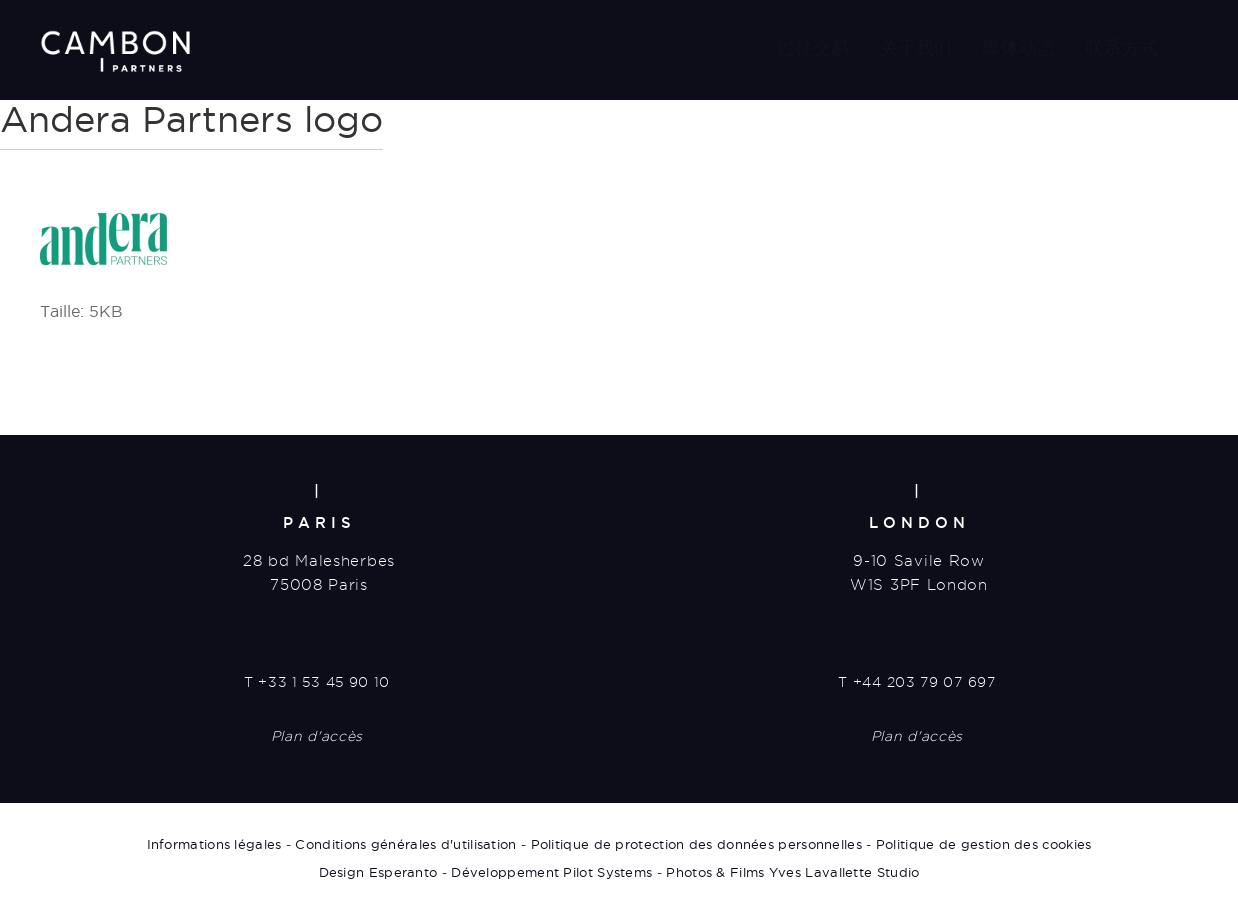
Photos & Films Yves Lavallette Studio (792, 872)
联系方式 (1121, 47)
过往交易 (813, 47)
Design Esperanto (378, 872)
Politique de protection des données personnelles (696, 844)
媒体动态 (1018, 47)
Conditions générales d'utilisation (405, 844)
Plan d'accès (317, 736)
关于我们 (916, 47)
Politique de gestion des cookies (984, 844)
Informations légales (214, 844)
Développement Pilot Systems (551, 872)
